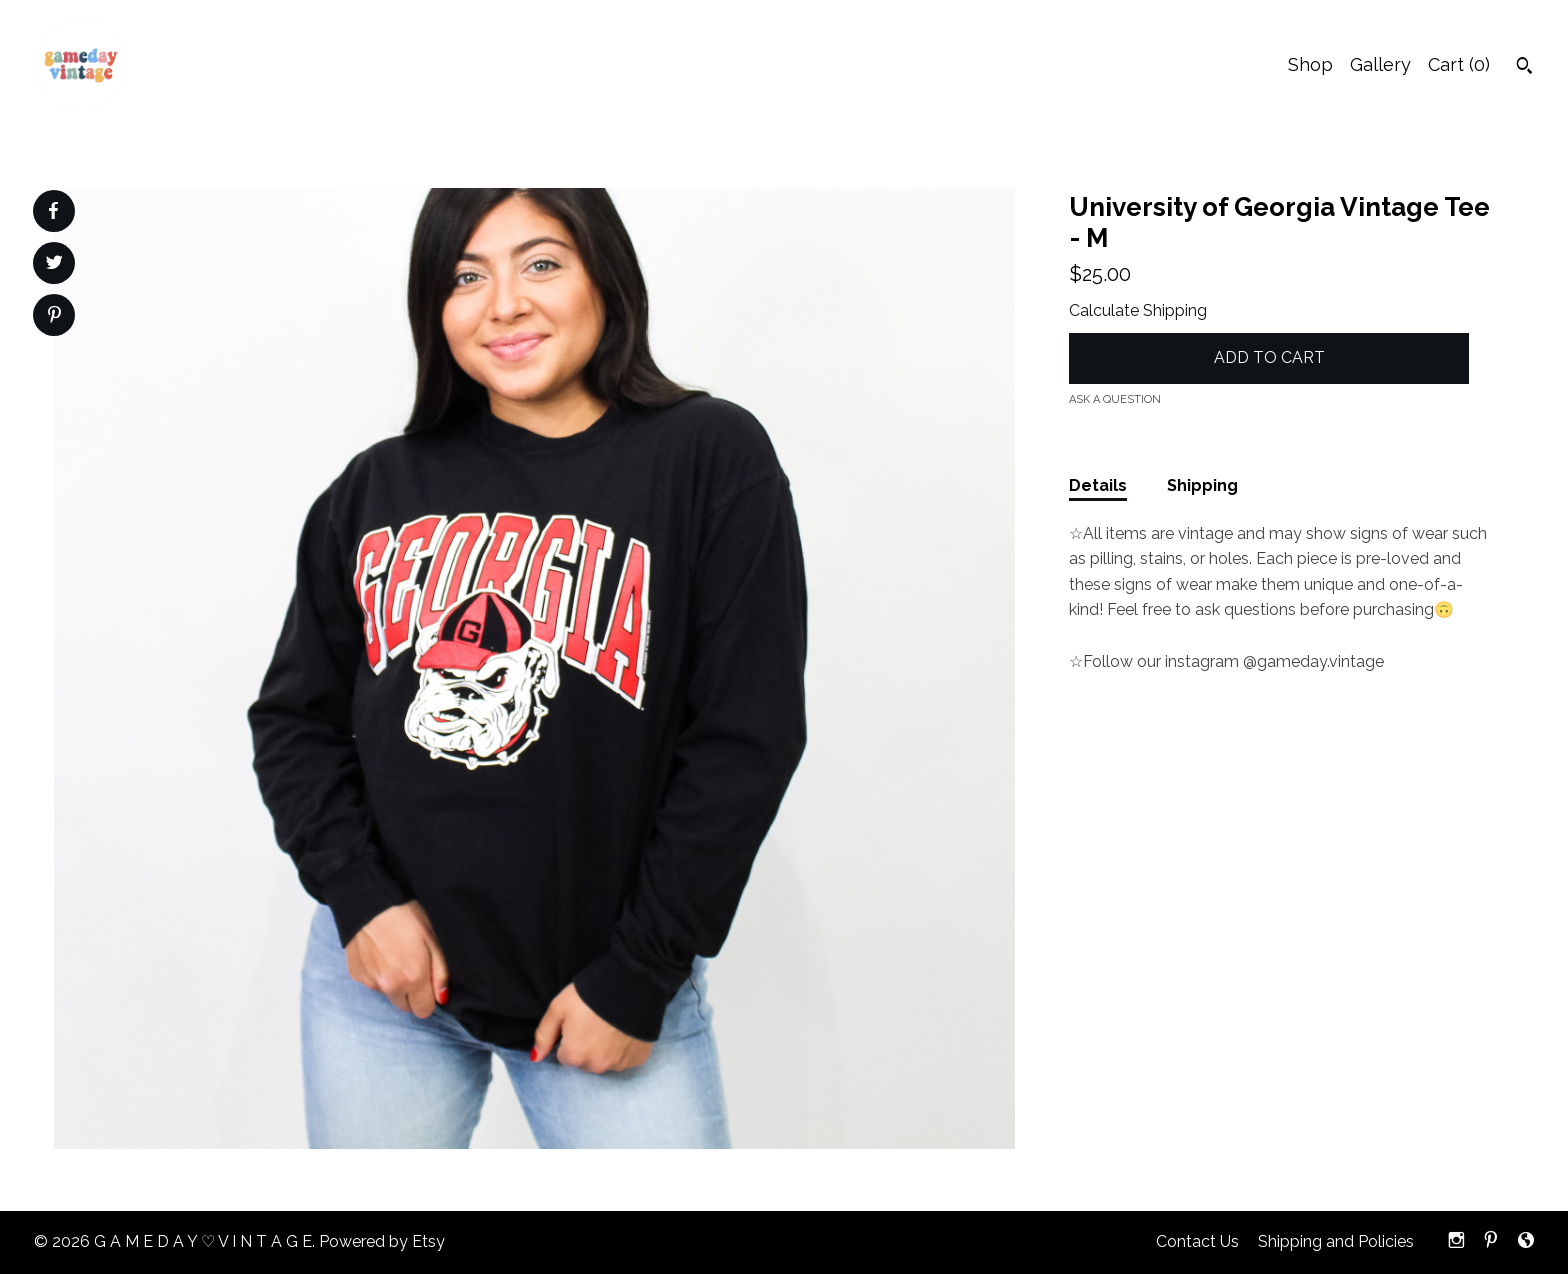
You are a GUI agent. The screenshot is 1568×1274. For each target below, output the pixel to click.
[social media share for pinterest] (54, 317)
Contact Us (1197, 1241)
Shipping (1202, 485)
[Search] (1524, 68)
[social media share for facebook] (53, 211)
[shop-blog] (1526, 1242)
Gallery (1380, 64)
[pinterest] (1491, 1242)
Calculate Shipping (1138, 310)
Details (1098, 485)
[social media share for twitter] (54, 265)
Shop (1310, 64)
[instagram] (1456, 1242)
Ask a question (1115, 399)
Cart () (1459, 64)
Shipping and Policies (1336, 1241)
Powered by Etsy (382, 1241)
